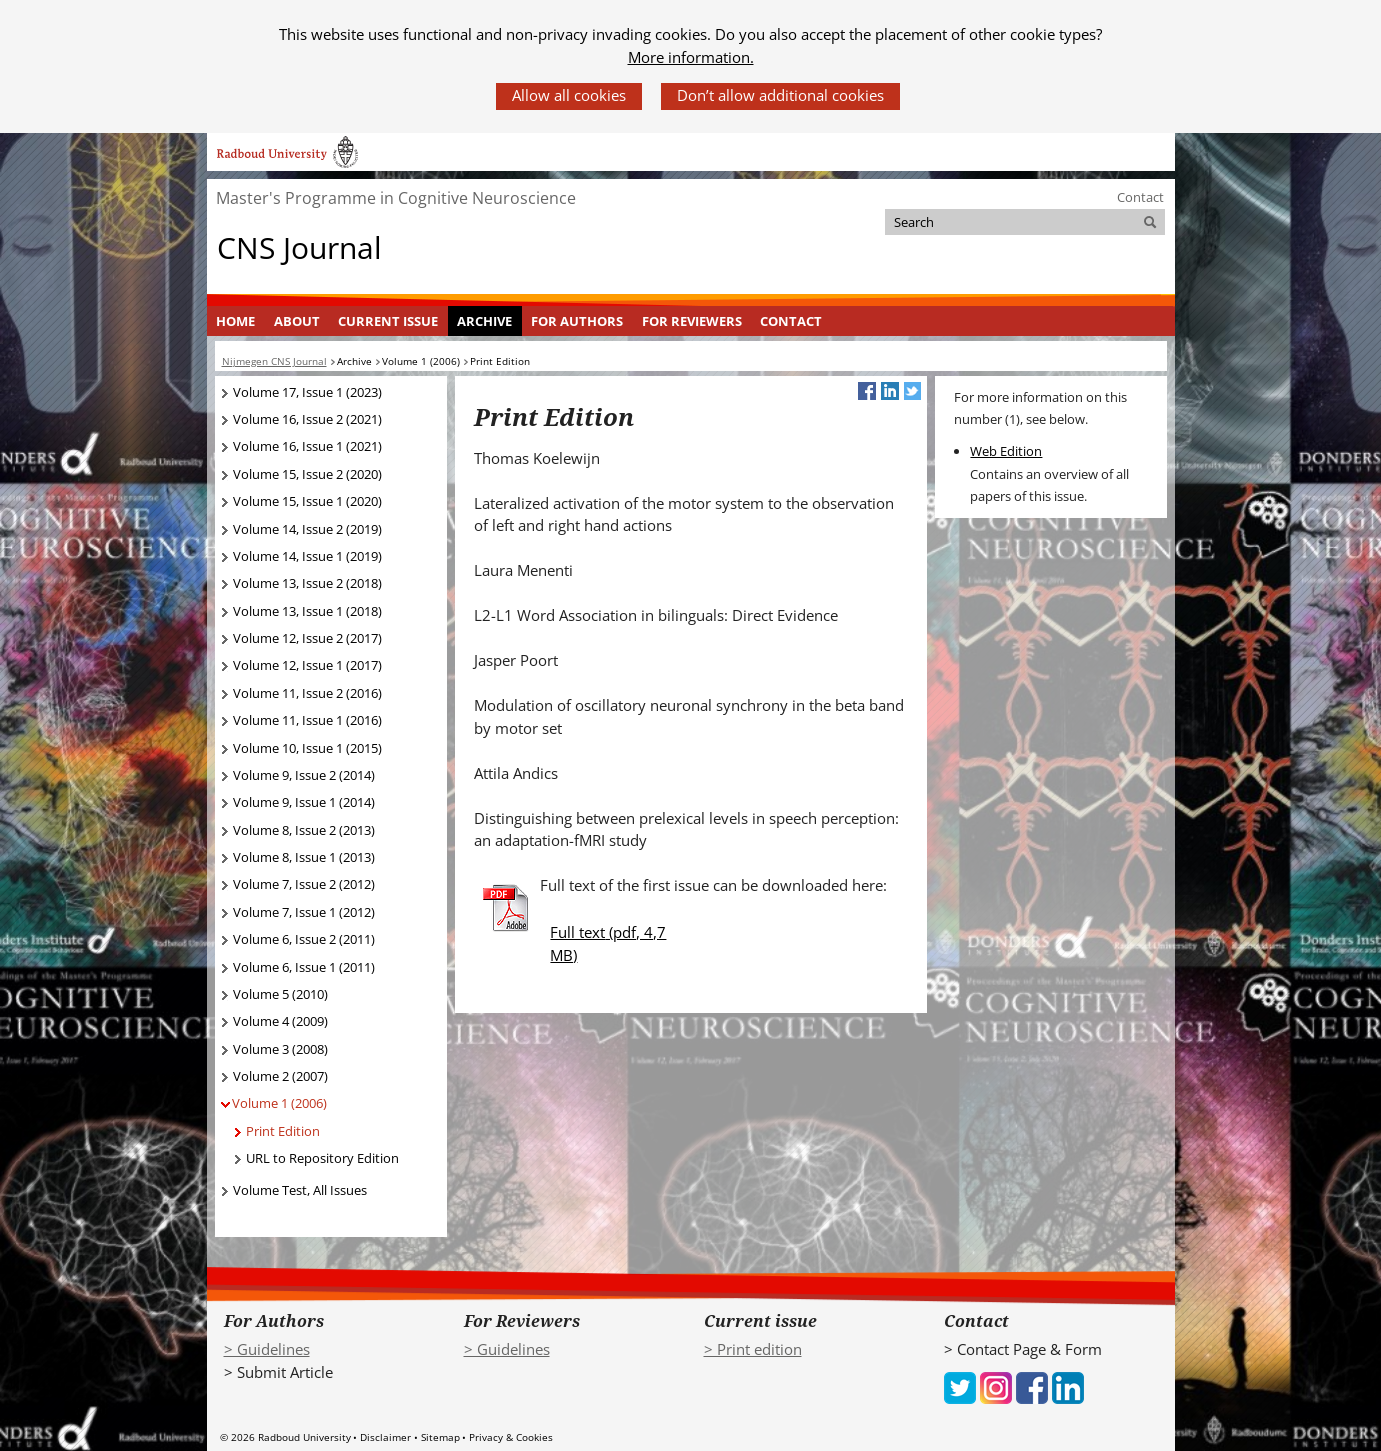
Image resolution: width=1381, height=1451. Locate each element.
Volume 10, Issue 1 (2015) (307, 748)
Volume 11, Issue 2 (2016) (307, 693)
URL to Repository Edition (322, 1158)
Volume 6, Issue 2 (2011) (304, 939)
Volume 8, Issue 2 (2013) (304, 830)
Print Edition (283, 1131)
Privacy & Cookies (511, 1437)
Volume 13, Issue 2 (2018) (307, 583)
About (297, 321)
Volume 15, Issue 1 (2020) (307, 501)
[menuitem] (236, 321)
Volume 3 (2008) (280, 1049)
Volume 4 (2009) (280, 1021)
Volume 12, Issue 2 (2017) (307, 638)
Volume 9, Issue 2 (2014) (304, 775)
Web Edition (1006, 451)
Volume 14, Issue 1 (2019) (307, 556)
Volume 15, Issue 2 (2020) (307, 474)
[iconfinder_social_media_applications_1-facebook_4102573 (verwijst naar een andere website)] (1032, 1386)
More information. (691, 57)
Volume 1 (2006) (279, 1103)
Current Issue (388, 321)
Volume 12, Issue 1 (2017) (307, 665)
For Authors (577, 321)
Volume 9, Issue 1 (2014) (304, 802)
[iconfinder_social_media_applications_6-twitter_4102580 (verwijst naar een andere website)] (960, 1386)
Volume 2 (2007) (280, 1076)
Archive (484, 321)
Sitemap (440, 1437)
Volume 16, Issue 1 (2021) (307, 446)
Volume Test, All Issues (300, 1190)
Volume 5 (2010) (280, 994)
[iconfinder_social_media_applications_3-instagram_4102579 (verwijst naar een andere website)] (996, 1386)
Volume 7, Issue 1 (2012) (304, 912)
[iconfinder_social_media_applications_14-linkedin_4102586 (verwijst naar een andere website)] (1068, 1386)
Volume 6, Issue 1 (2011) (304, 967)
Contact (1140, 197)
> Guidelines (267, 1349)
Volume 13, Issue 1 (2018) (307, 611)
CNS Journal (299, 247)
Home (235, 321)
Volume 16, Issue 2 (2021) (307, 419)
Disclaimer (385, 1437)
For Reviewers (692, 321)
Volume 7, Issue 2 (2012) (304, 884)
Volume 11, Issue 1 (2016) (307, 720)
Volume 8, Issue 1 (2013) (304, 857)
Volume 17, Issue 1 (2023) (307, 392)
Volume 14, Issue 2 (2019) (307, 529)
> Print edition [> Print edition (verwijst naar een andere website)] (753, 1349)
